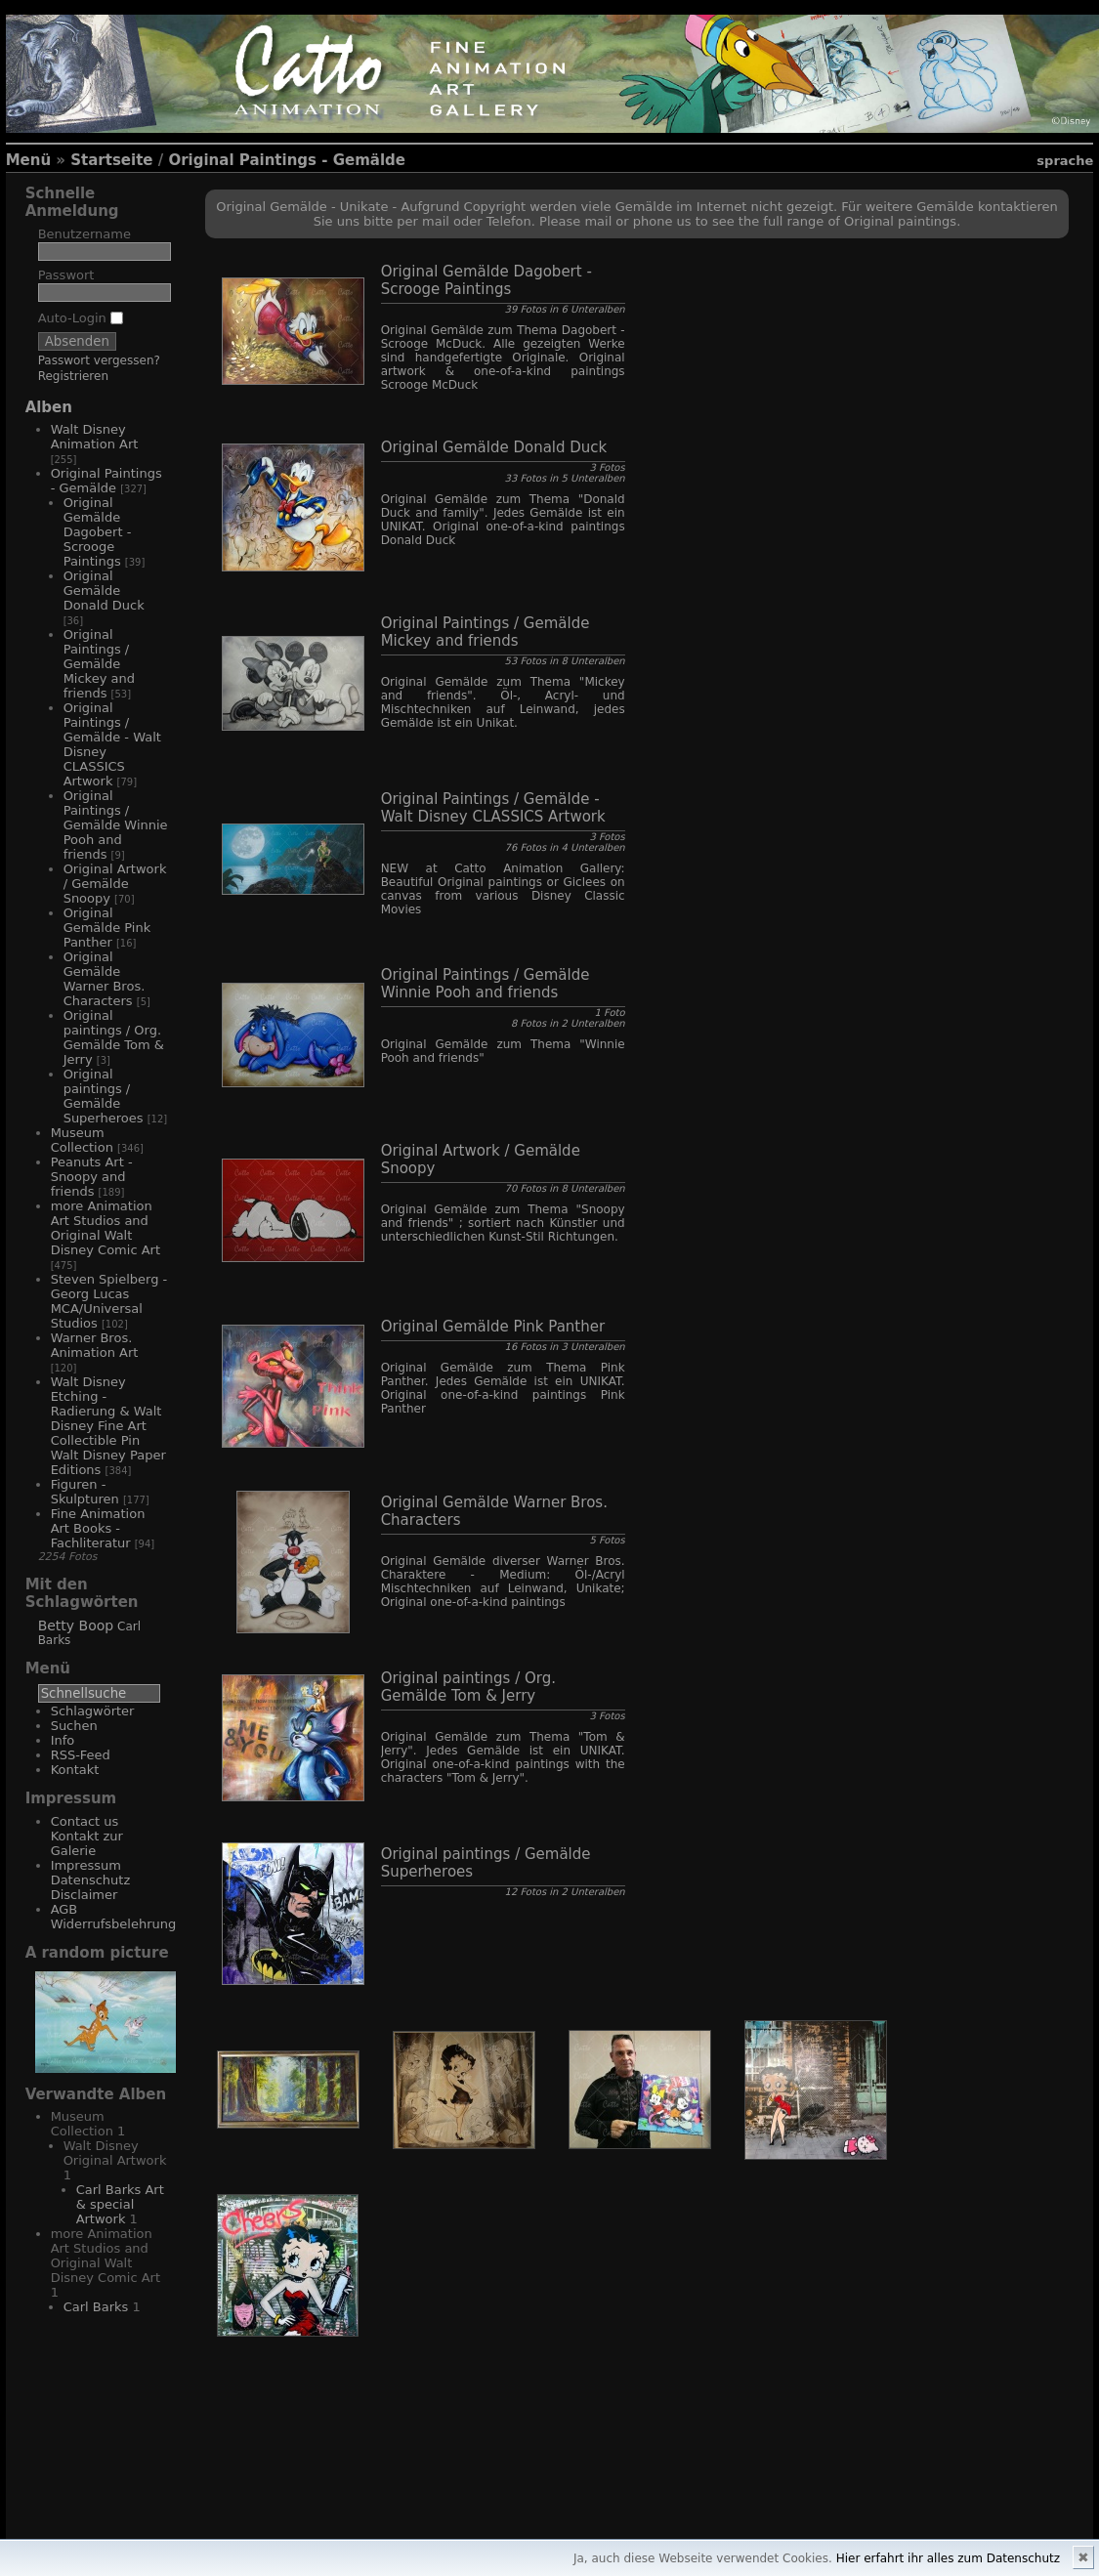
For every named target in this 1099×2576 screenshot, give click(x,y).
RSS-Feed (80, 1755)
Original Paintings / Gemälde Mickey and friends (99, 663)
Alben (48, 407)
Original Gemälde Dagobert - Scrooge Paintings (97, 532)
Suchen (74, 1725)
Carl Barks (96, 2307)
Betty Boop (76, 1625)
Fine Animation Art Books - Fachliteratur (98, 1528)
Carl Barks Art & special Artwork (120, 2204)
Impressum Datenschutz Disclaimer (91, 1880)
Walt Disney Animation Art (95, 436)
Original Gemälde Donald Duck (104, 590)
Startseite (111, 160)
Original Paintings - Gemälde (286, 160)
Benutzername (84, 234)
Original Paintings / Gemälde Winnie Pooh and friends (115, 825)
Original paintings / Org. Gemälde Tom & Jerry (113, 1037)
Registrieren (73, 376)
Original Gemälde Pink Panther (107, 928)
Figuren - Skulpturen (85, 1491)
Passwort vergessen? (99, 360)
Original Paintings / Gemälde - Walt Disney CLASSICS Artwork (493, 807)
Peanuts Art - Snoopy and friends (92, 1177)
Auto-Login (80, 318)
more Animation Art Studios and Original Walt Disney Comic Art (105, 1228)
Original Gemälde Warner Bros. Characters (104, 979)
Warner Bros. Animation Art (95, 1345)
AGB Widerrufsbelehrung (114, 1916)
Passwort (66, 275)
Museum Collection (82, 1140)
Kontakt (75, 1769)
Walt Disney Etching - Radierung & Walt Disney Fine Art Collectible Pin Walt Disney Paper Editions (108, 1425)
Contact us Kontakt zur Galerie (87, 1836)
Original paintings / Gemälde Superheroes (103, 1096)
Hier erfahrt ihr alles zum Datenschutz (948, 2558)
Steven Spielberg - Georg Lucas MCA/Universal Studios (109, 1301)
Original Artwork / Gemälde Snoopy (115, 884)
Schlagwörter (93, 1711)
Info (63, 1740)
